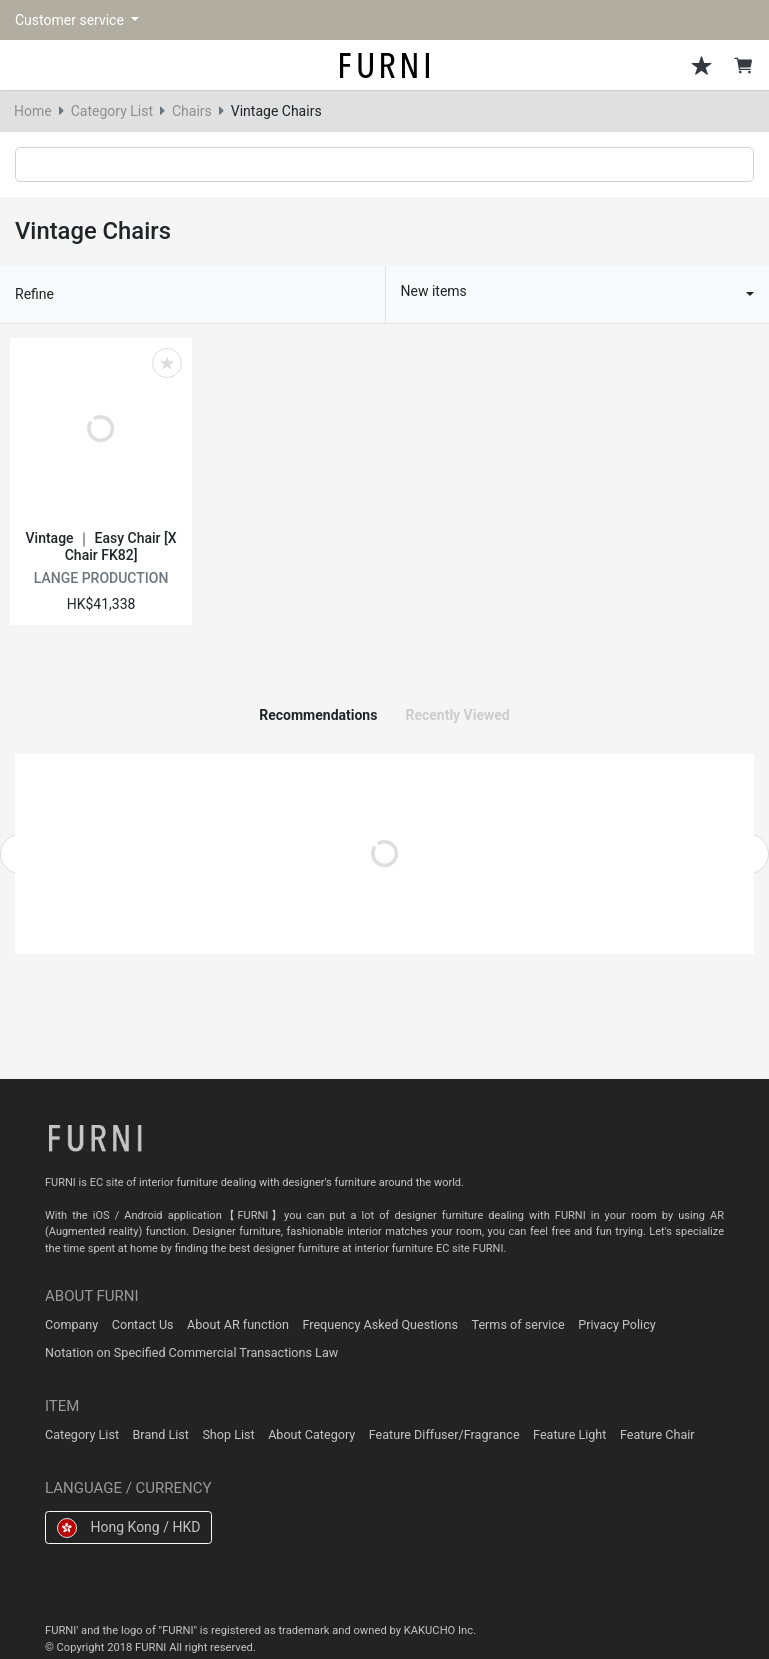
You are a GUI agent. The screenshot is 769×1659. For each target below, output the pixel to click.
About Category (311, 1434)
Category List (112, 111)
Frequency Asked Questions (380, 1324)
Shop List (228, 1434)
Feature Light (569, 1434)
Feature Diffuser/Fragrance (444, 1434)
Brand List (161, 1434)
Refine (34, 294)
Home (33, 111)
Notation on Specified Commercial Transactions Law (191, 1352)
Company (71, 1324)
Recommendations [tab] (318, 715)
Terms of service (518, 1324)
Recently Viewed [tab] (457, 715)
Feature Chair (657, 1434)
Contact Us (143, 1324)
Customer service (71, 20)
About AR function (238, 1324)
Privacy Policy (617, 1324)
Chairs (192, 111)
